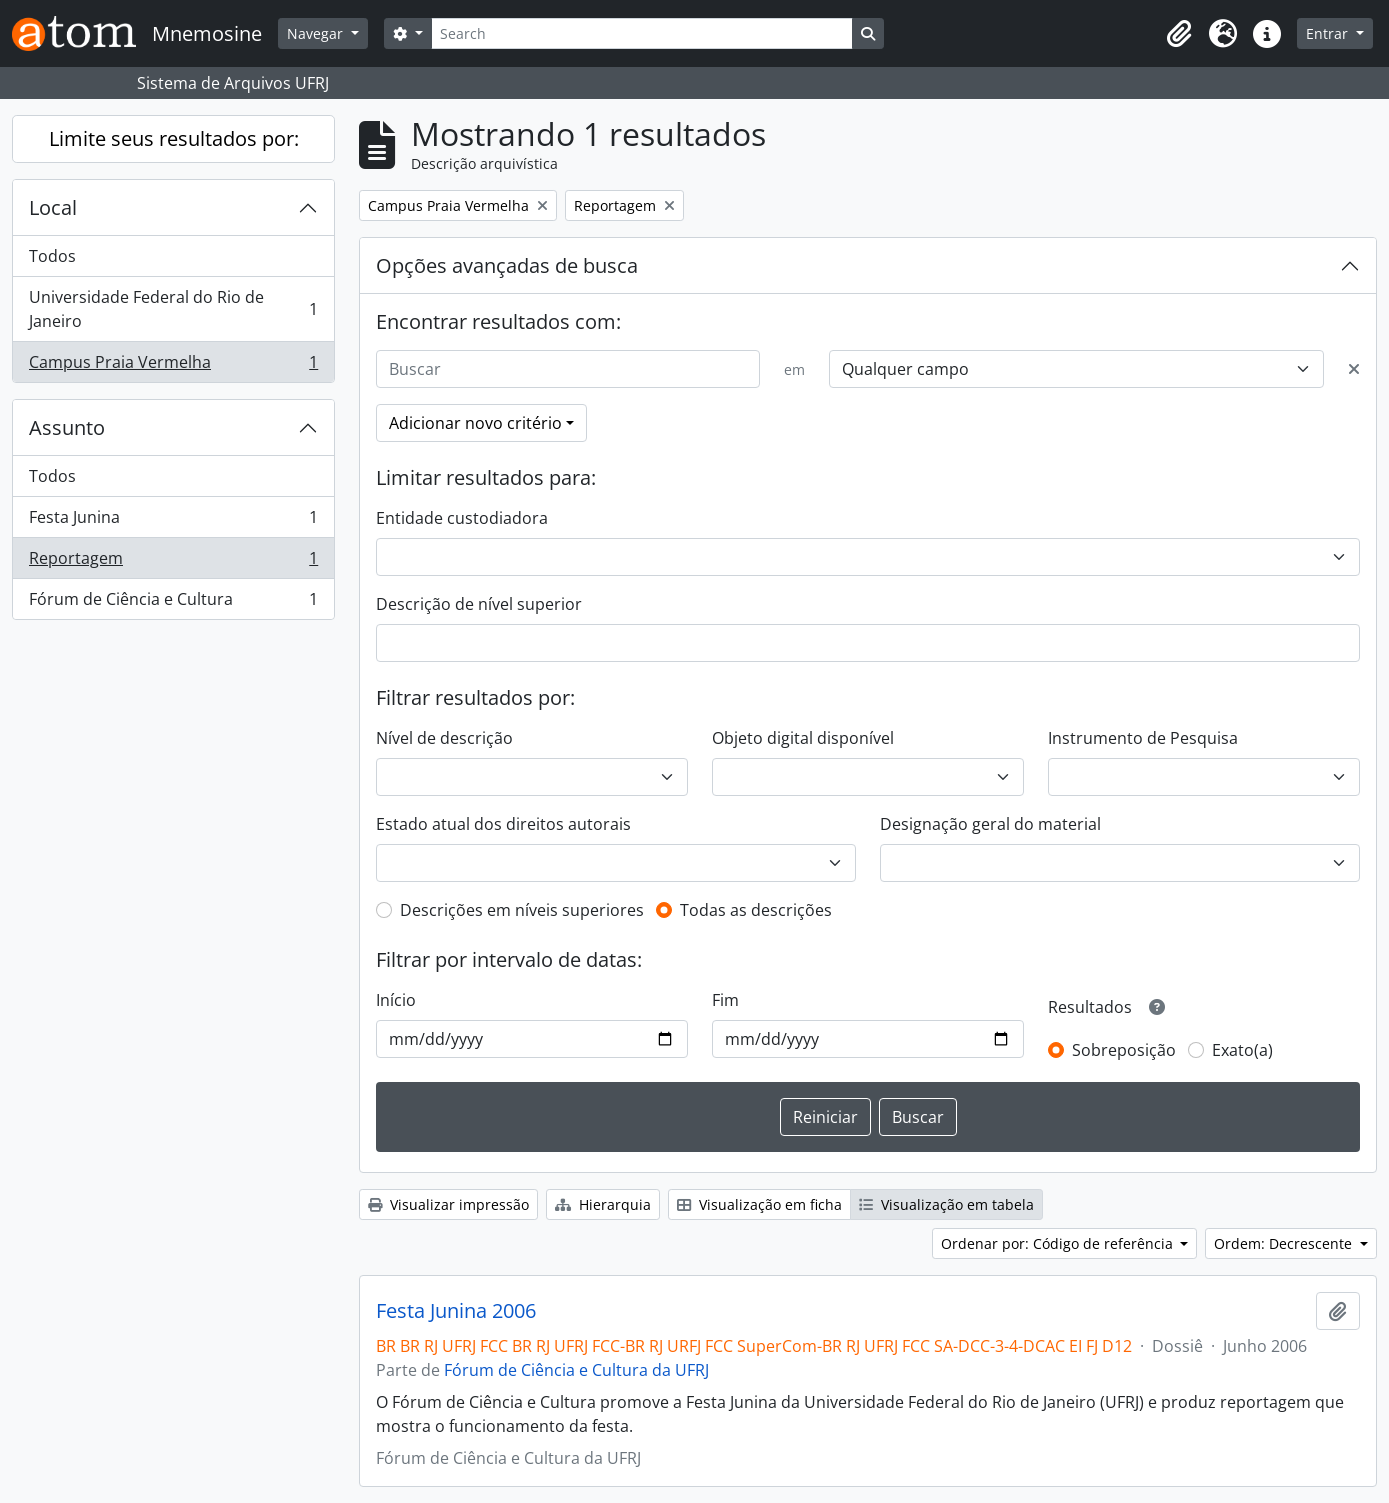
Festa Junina (173, 521)
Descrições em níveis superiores (522, 910)
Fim (725, 1000)
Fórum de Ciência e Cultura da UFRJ (576, 1370)
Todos (52, 256)
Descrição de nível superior (479, 604)
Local (53, 207)
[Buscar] (568, 369)
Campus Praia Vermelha (173, 366)
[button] (1179, 34)
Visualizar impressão (448, 1204)
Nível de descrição (444, 738)
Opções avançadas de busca (507, 265)
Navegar (317, 33)
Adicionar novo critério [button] (475, 423)
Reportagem (173, 562)
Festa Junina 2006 (456, 1311)
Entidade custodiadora (462, 518)
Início (396, 1000)
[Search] (642, 33)
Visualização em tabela (946, 1204)
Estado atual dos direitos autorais (503, 824)
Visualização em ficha (759, 1204)
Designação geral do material (990, 824)
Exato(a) (1242, 1050)
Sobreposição (1124, 1050)
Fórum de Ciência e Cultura (173, 603)
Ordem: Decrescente (1285, 1243)
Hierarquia (603, 1204)
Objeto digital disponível (803, 738)
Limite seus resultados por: (174, 138)
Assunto (67, 427)
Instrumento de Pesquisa (1143, 738)
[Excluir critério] (1354, 369)
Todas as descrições (756, 910)
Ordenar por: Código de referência (1059, 1243)
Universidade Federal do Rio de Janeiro (173, 309)
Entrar (1329, 33)
